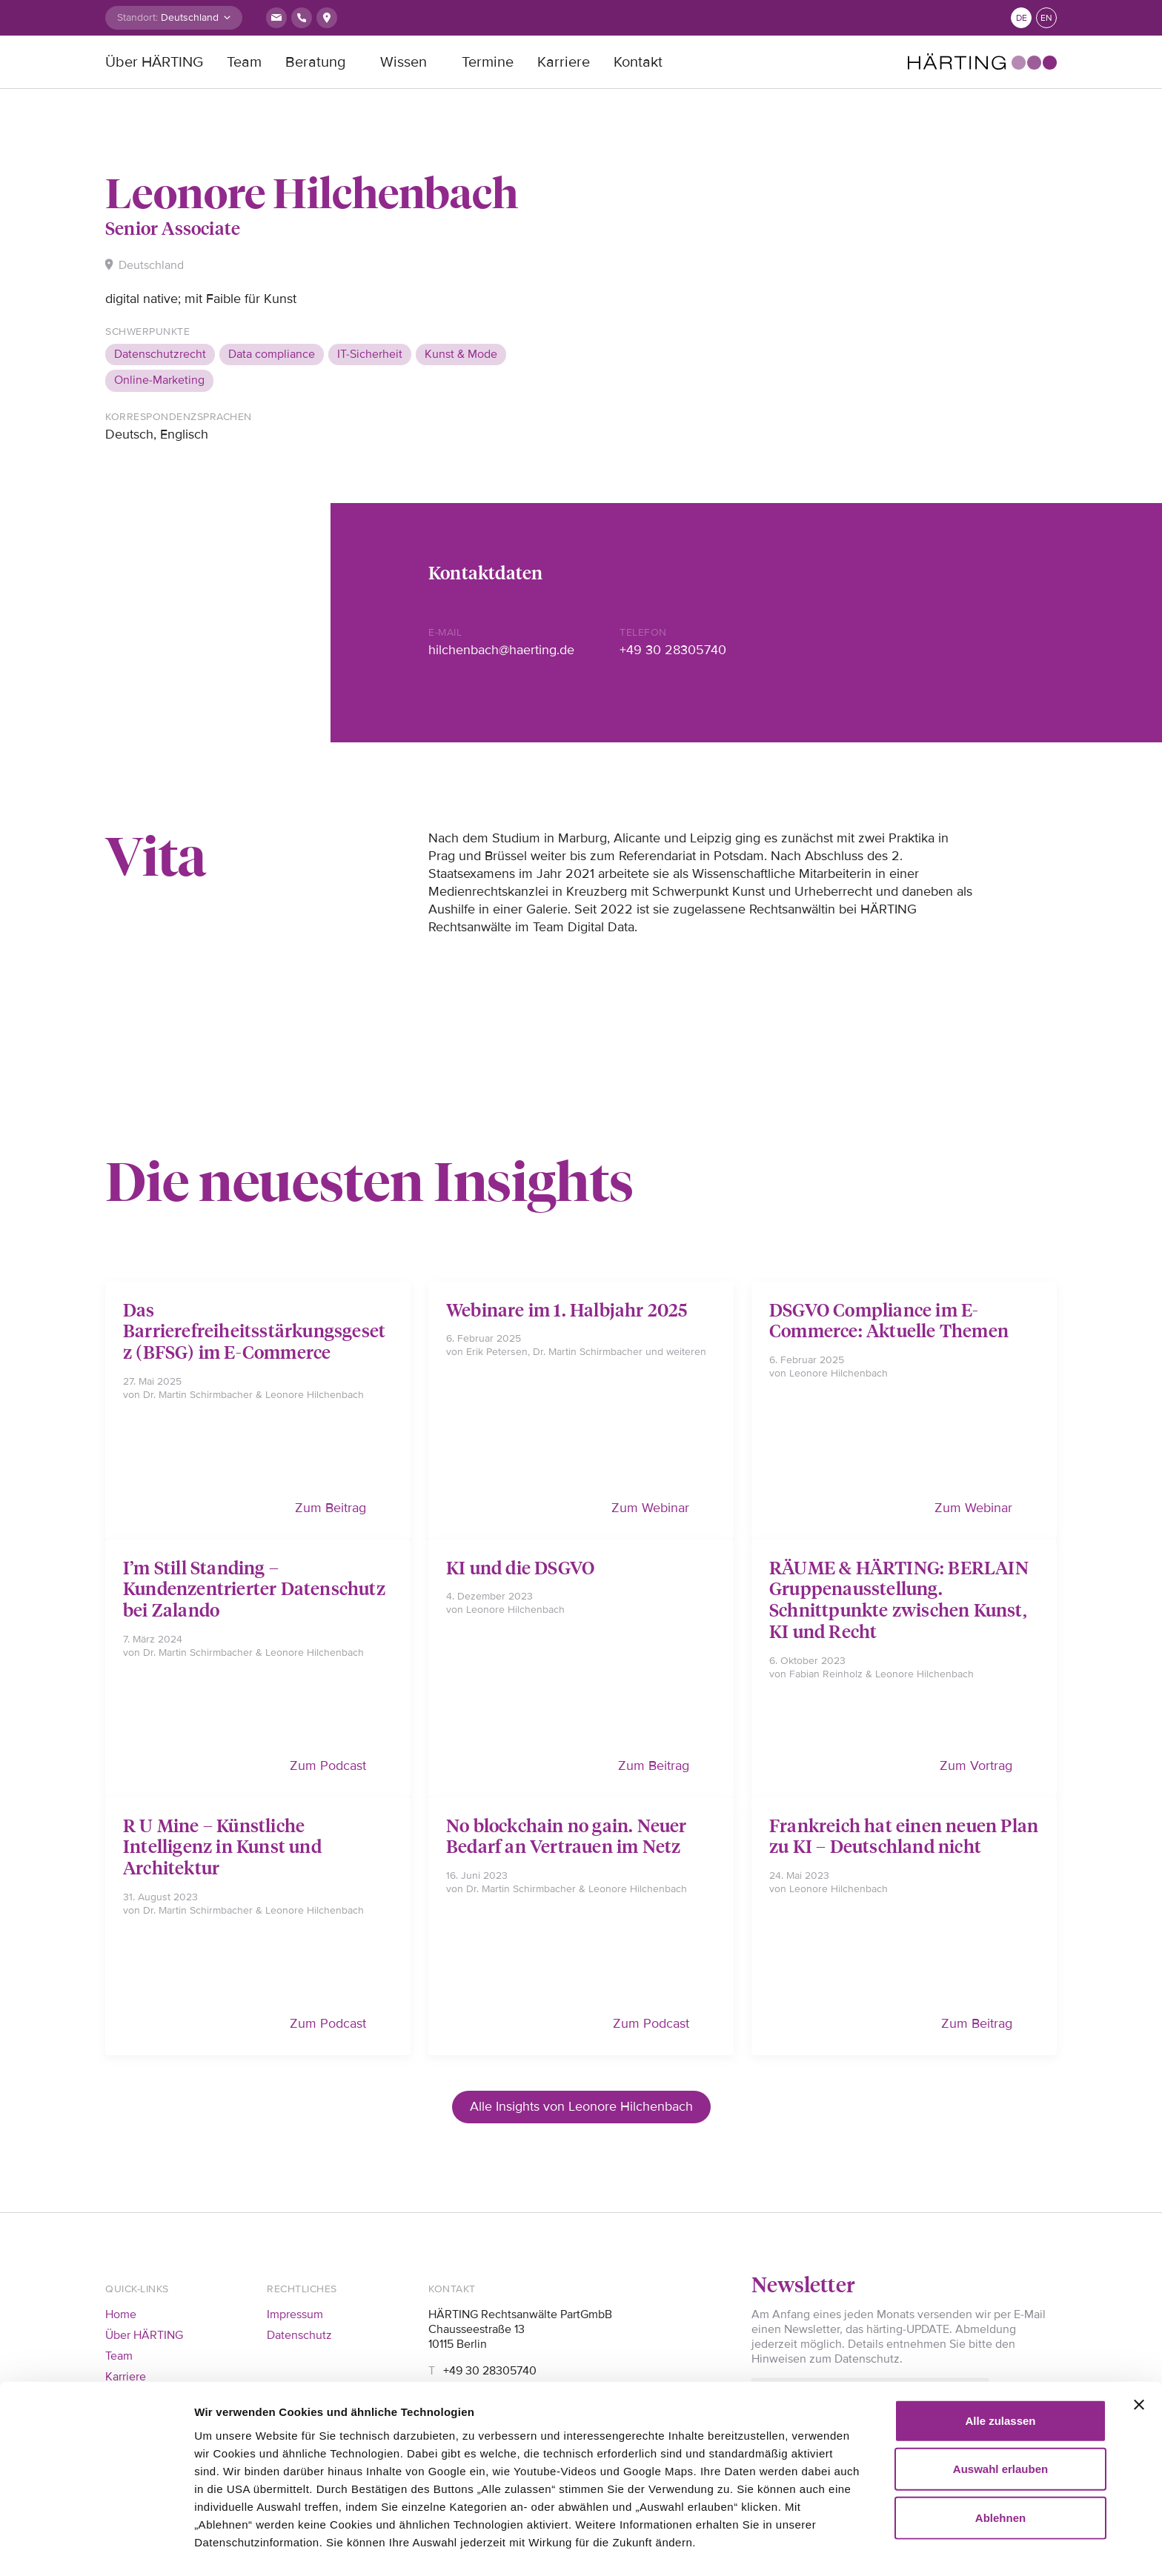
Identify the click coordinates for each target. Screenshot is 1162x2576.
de (1021, 18)
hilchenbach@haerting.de (501, 650)
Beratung (315, 62)
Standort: (137, 17)
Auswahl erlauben (1000, 2403)
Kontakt (638, 62)
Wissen (403, 62)
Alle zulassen (1000, 2355)
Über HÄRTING (154, 62)
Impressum (295, 2314)
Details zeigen (231, 2546)
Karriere (563, 62)
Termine (488, 62)
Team (244, 62)
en (1046, 18)
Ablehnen (1000, 2452)
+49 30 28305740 (673, 650)
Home (120, 2314)
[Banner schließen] (1139, 2339)
